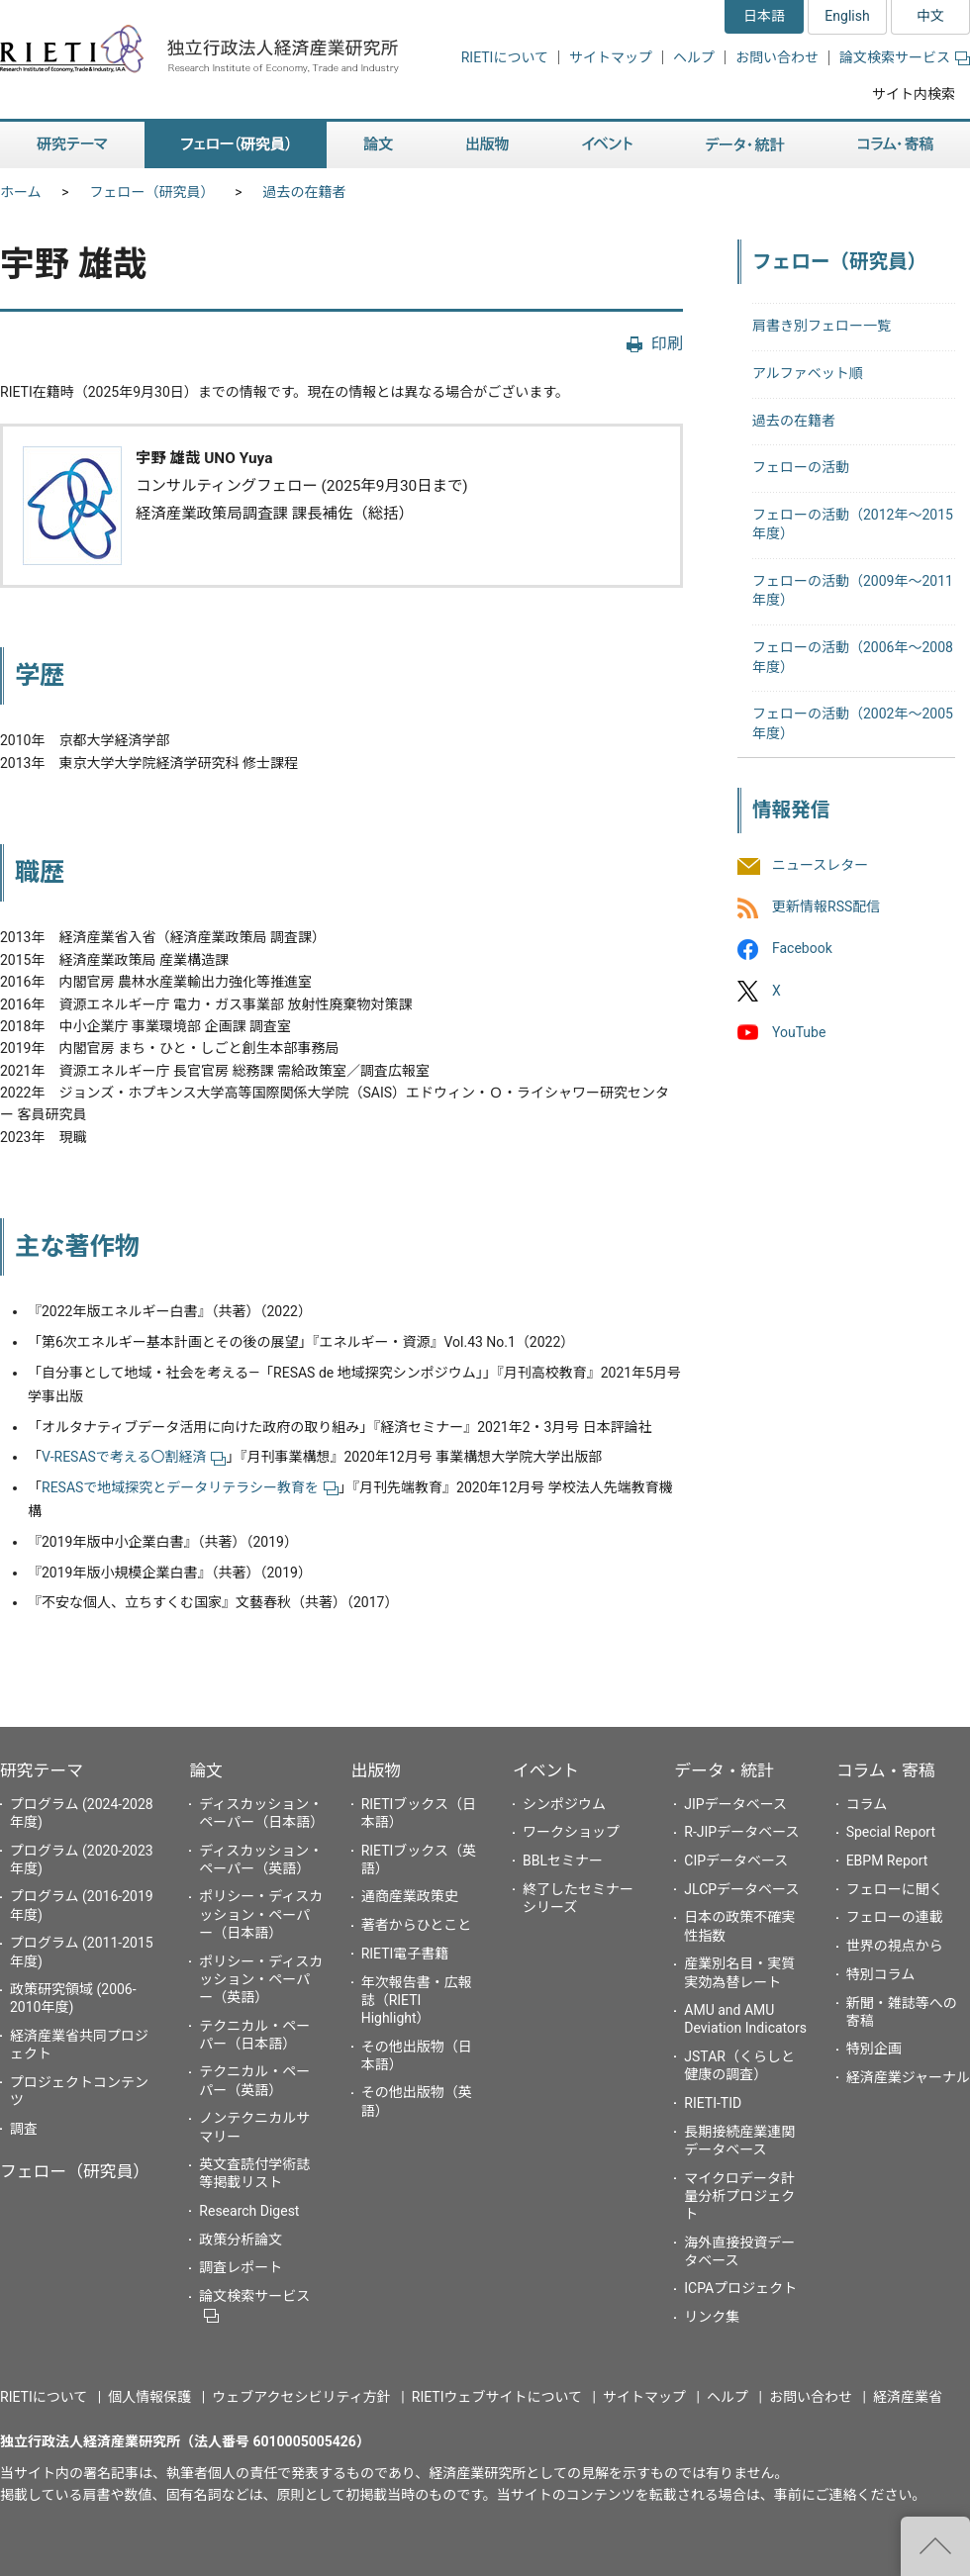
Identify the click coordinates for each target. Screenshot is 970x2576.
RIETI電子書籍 (405, 1953)
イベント (546, 1770)
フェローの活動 (800, 467)
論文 (206, 1770)
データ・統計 (724, 1770)
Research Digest (249, 2211)
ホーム (21, 192)
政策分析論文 (240, 2239)
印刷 (667, 343)
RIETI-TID (712, 2103)
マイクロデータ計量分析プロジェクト (739, 2196)
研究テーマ (41, 1770)
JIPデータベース (735, 1804)
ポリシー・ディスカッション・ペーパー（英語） (261, 1979)
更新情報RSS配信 (826, 907)
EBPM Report (887, 1860)
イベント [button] (607, 145)
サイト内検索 (913, 94)
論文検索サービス (904, 57)
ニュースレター (820, 865)
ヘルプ (694, 57)
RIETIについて (504, 57)
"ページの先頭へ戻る (935, 2546)
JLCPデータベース (741, 1889)
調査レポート (240, 2267)
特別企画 (874, 2048)
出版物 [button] (487, 145)
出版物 (376, 1770)
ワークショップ (571, 1832)
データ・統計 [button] (745, 145)
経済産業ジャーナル (908, 2077)
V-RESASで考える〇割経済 (134, 1457)
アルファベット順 (807, 373)
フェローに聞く (894, 1889)
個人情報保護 (149, 2397)
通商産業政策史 (409, 1896)
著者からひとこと (416, 1925)
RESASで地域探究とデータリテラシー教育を (190, 1487)
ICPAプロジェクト (740, 2288)
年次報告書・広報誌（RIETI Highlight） (416, 2000)
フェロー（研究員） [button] (236, 145)
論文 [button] (378, 145)
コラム (867, 1804)
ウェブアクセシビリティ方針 (301, 2397)
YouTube (798, 1032)
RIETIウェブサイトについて (497, 2397)
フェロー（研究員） (152, 192)
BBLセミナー (563, 1860)
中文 (930, 16)
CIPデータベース (736, 1860)
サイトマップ (610, 57)
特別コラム (881, 1974)
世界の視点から (894, 1946)
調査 (24, 2129)
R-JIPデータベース (741, 1832)
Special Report (890, 1832)
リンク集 (711, 2317)
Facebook (802, 949)
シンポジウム (564, 1804)
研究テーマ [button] (72, 145)
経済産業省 (907, 2397)
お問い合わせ (777, 57)
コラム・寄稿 (885, 1770)
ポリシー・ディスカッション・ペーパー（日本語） (261, 1914)
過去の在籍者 (304, 192)
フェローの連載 (894, 1917)
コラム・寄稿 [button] (896, 145)
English (846, 16)
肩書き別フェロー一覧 (821, 326)
